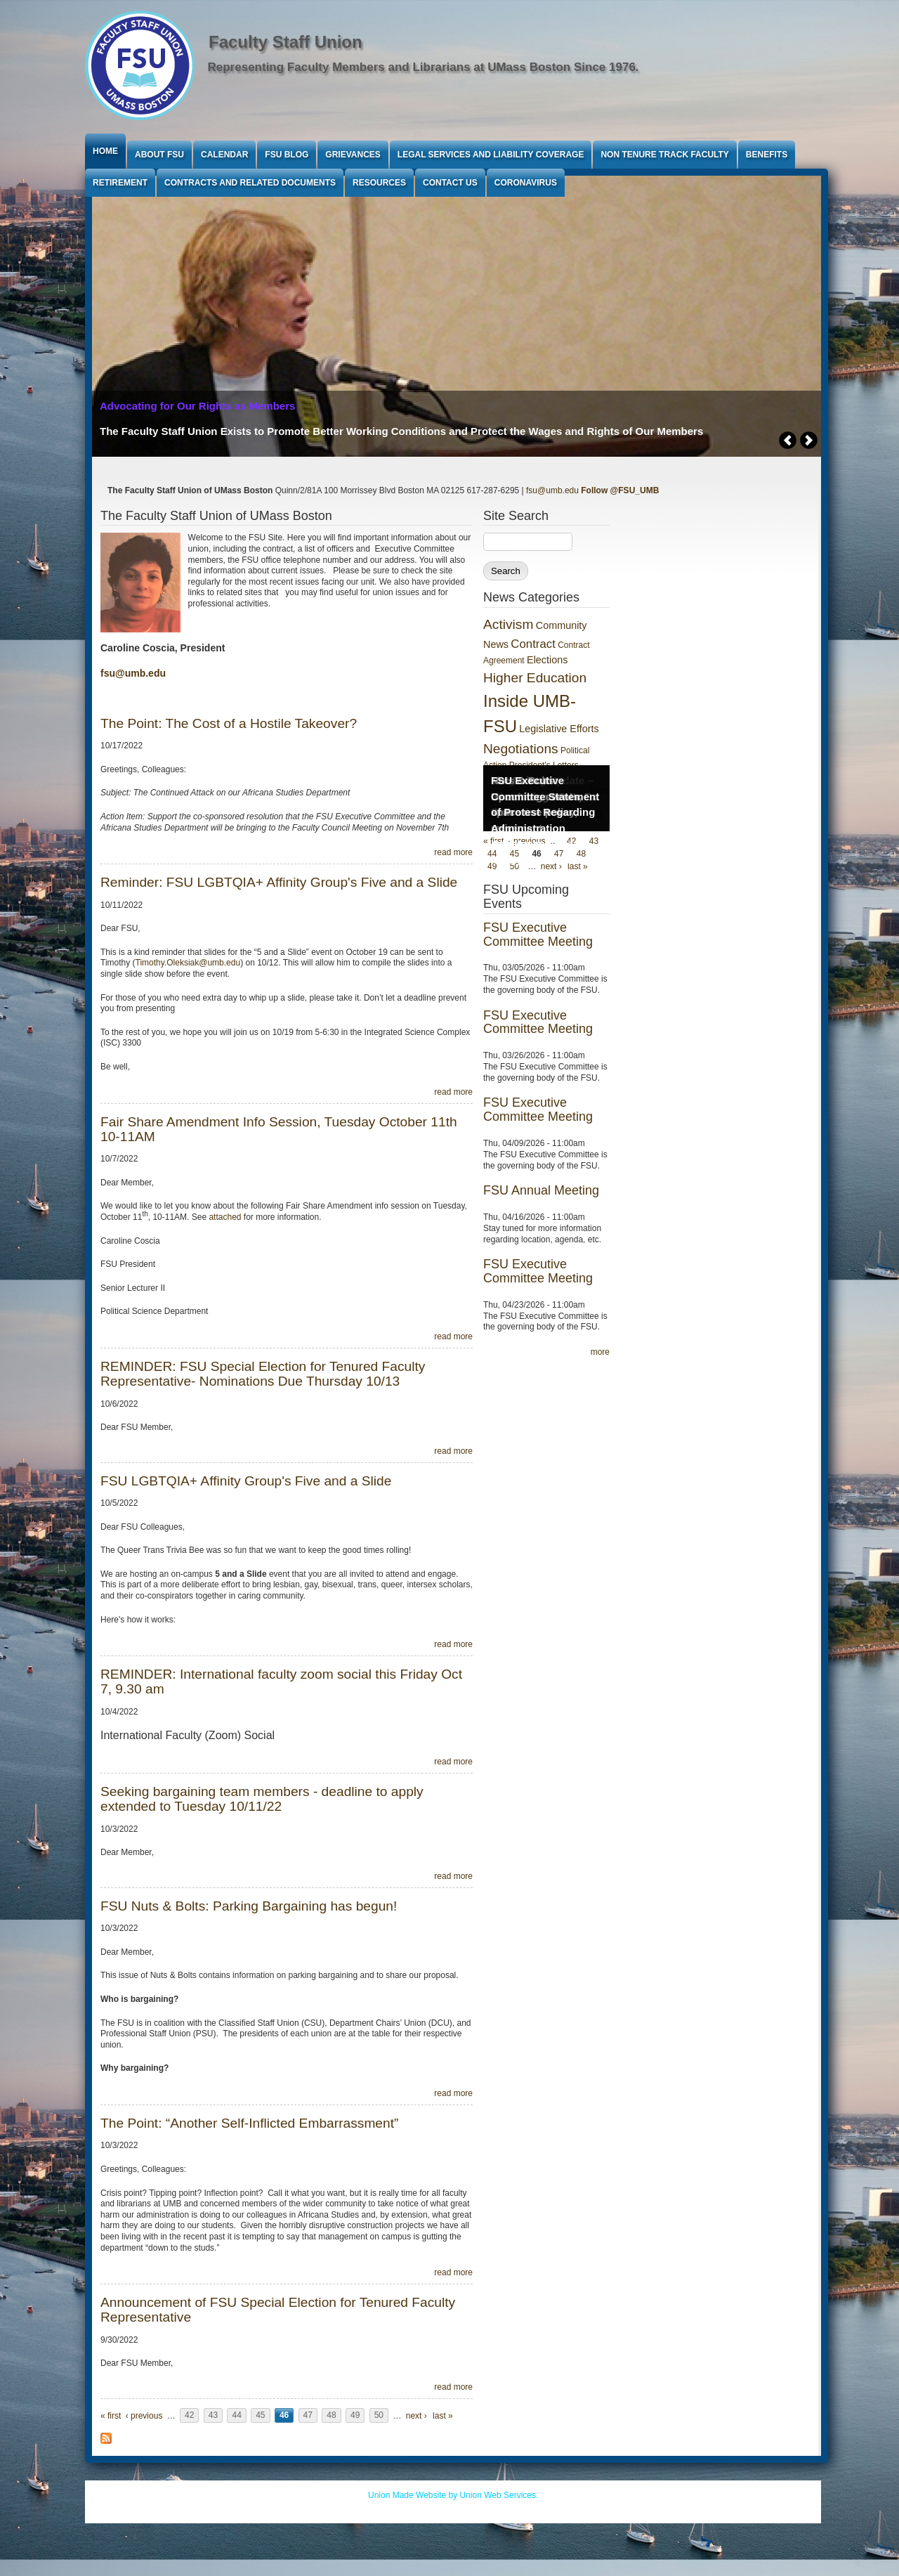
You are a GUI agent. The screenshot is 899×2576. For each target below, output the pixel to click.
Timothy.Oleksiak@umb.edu (188, 963)
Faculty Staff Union (285, 41)
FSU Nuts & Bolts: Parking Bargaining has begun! (248, 1906)
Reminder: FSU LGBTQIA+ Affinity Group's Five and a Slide (278, 882)
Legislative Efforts (558, 728)
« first (110, 2416)
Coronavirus (525, 183)
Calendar (224, 155)
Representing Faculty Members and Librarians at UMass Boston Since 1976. (423, 67)
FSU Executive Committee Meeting (538, 935)
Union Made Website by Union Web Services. (453, 2495)
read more (453, 852)
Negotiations (520, 748)
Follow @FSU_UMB (620, 490)
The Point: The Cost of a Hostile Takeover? (228, 723)
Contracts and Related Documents (250, 183)
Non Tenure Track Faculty (664, 155)
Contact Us (450, 183)
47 (308, 2416)
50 (378, 2416)
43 (213, 2416)
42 (189, 2416)
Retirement (120, 183)
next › (416, 2416)
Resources (379, 183)
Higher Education (534, 677)
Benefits (766, 155)
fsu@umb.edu (552, 490)
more (600, 1352)
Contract (533, 644)
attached (226, 1217)
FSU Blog (286, 155)
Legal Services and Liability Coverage (491, 155)
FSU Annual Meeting (541, 1190)
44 (236, 2416)
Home (105, 151)
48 (331, 2416)
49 (355, 2416)
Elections (547, 659)
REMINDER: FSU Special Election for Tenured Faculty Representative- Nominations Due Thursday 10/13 (262, 1373)
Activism (508, 624)
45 (260, 2416)
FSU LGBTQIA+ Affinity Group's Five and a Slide (245, 1481)
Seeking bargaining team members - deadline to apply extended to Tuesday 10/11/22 (262, 1799)
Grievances (352, 155)
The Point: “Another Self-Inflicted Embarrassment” (249, 2123)
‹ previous (144, 2416)
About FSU (159, 155)
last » (443, 2416)
